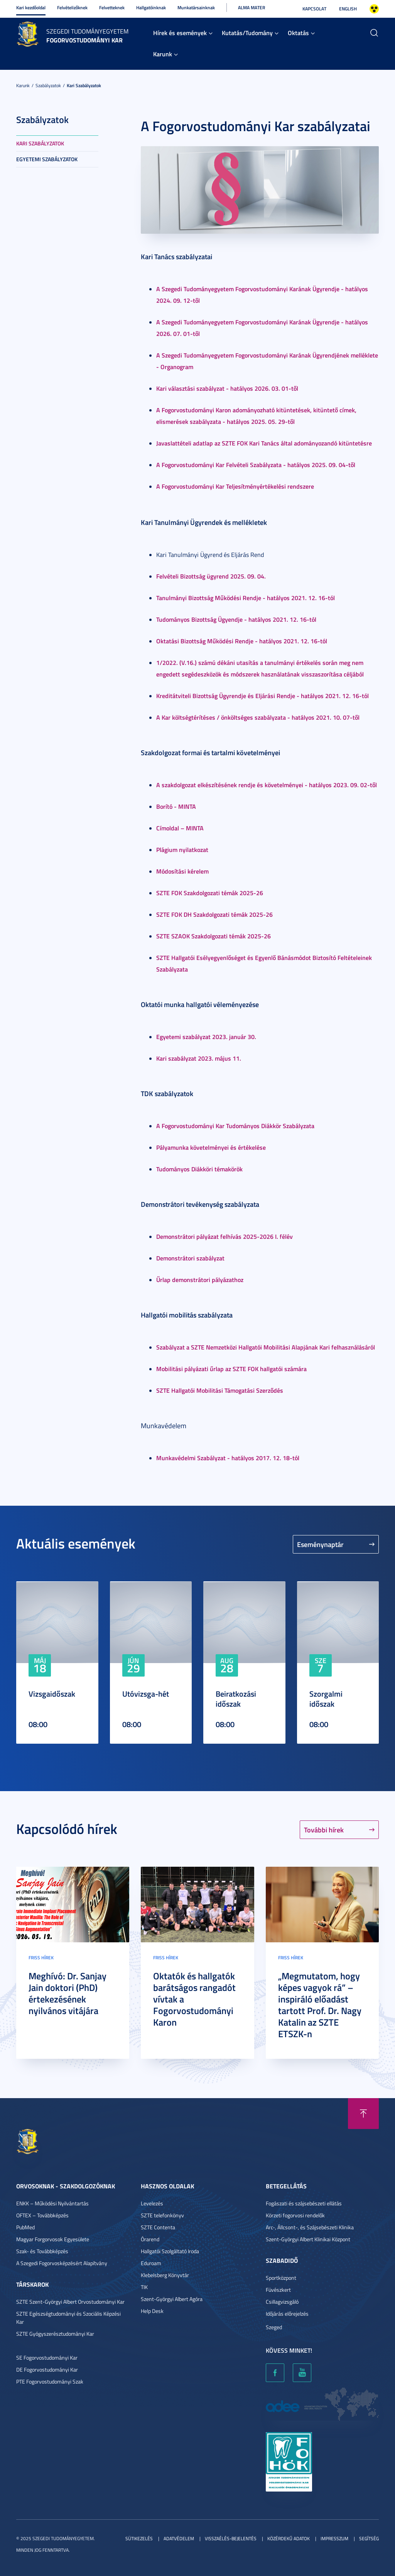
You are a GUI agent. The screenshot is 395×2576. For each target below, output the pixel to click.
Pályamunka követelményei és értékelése (211, 1147)
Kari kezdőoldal (31, 7)
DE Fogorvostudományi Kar (47, 2369)
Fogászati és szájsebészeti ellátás (304, 2203)
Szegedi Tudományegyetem (87, 31)
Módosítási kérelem (182, 871)
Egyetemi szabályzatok (47, 159)
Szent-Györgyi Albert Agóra (172, 2299)
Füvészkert (278, 2289)
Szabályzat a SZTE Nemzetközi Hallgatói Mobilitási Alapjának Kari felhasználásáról (265, 1347)
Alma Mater (251, 7)
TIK (144, 2287)
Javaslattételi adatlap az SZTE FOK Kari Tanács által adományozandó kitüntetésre (264, 443)
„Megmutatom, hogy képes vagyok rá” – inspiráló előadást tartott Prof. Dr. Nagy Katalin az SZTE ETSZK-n (319, 2004)
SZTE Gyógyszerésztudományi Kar (55, 2333)
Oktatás (298, 32)
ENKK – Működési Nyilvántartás (52, 2203)
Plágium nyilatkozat (182, 849)
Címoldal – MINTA (180, 827)
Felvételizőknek (72, 7)
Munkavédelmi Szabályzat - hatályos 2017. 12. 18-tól (227, 1457)
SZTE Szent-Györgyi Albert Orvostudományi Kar (70, 2301)
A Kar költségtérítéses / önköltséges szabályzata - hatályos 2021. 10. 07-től (258, 717)
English (348, 8)
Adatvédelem (179, 2538)
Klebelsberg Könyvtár (165, 2275)
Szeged (274, 2327)
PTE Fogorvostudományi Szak (49, 2381)
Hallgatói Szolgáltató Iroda (170, 2251)
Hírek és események (180, 32)
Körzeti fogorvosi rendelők (295, 2215)
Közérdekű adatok (288, 2538)
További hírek (324, 1830)
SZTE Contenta (158, 2227)
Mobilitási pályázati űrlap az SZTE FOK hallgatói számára (231, 1368)
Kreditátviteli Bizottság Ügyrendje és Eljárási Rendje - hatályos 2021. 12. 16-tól (262, 695)
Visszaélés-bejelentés (231, 2538)
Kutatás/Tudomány (247, 32)
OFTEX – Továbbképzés (42, 2215)
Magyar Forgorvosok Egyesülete (52, 2239)
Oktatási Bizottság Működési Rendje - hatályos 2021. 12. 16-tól (241, 640)
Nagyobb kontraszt (374, 8)
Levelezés (152, 2203)
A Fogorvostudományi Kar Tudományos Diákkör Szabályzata (235, 1125)
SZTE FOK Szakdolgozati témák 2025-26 (209, 892)
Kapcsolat (314, 8)
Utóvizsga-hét (145, 1693)
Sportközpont (281, 2277)
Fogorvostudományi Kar (84, 39)
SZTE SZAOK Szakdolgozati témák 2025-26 (213, 935)
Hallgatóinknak (151, 7)
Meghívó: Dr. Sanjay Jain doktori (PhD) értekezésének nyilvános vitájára (67, 1993)
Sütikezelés (139, 2538)
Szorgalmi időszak (326, 1698)
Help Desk (152, 2311)
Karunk (162, 53)
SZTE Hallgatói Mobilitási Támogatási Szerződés (219, 1390)
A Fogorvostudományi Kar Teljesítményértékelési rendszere (235, 486)
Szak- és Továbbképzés (42, 2251)
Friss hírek (41, 1957)
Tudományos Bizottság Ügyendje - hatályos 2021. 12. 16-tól (236, 619)
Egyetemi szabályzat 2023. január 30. (206, 1036)
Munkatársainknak (196, 7)
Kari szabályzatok (84, 85)
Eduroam (151, 2263)
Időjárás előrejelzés (287, 2313)
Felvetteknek (112, 7)
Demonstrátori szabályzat (190, 1257)
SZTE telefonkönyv (162, 2215)
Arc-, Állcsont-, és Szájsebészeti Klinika (310, 2227)
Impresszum (334, 2538)
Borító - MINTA (176, 806)
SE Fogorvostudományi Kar (47, 2357)
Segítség (369, 2538)
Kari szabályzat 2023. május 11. (198, 1058)
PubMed (25, 2227)
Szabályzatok (48, 85)
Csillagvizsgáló (282, 2301)
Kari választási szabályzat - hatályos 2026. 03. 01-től (227, 388)
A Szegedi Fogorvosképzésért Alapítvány (61, 2263)
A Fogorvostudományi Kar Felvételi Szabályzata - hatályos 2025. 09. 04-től (255, 464)
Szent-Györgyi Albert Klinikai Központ (308, 2239)
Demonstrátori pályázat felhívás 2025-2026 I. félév (224, 1236)
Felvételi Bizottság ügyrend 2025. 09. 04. (211, 576)
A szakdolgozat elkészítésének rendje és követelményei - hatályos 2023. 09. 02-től (266, 784)
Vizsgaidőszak (52, 1693)
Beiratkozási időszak (236, 1698)
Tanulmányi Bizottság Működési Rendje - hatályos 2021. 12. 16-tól (245, 597)
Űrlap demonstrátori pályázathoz (199, 1279)
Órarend (150, 2239)
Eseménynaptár (320, 1544)
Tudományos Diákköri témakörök (199, 1168)
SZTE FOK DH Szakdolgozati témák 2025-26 (214, 914)
